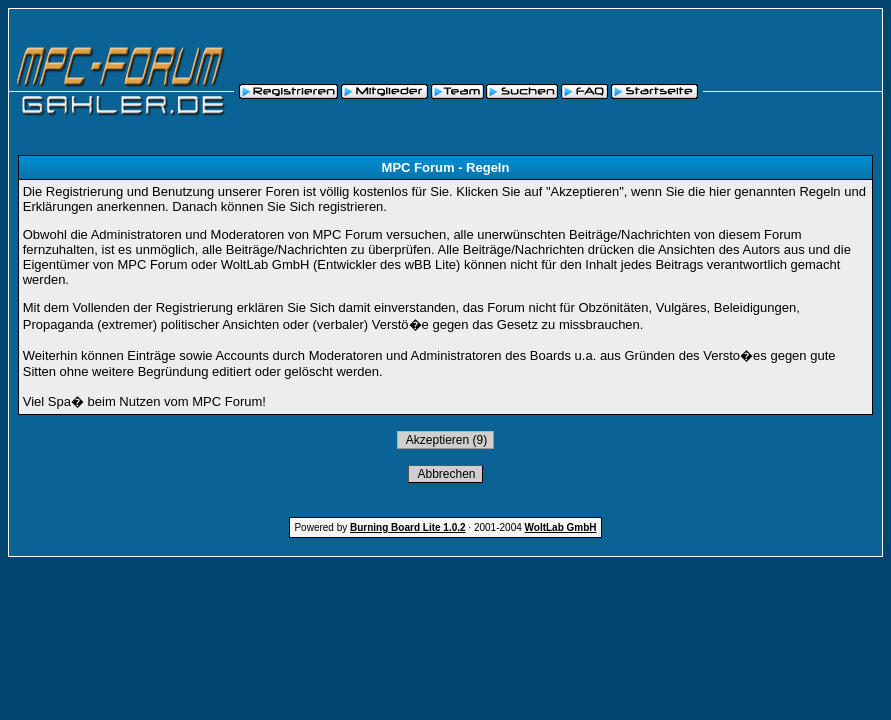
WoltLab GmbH (561, 527)
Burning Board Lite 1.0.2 (408, 527)
